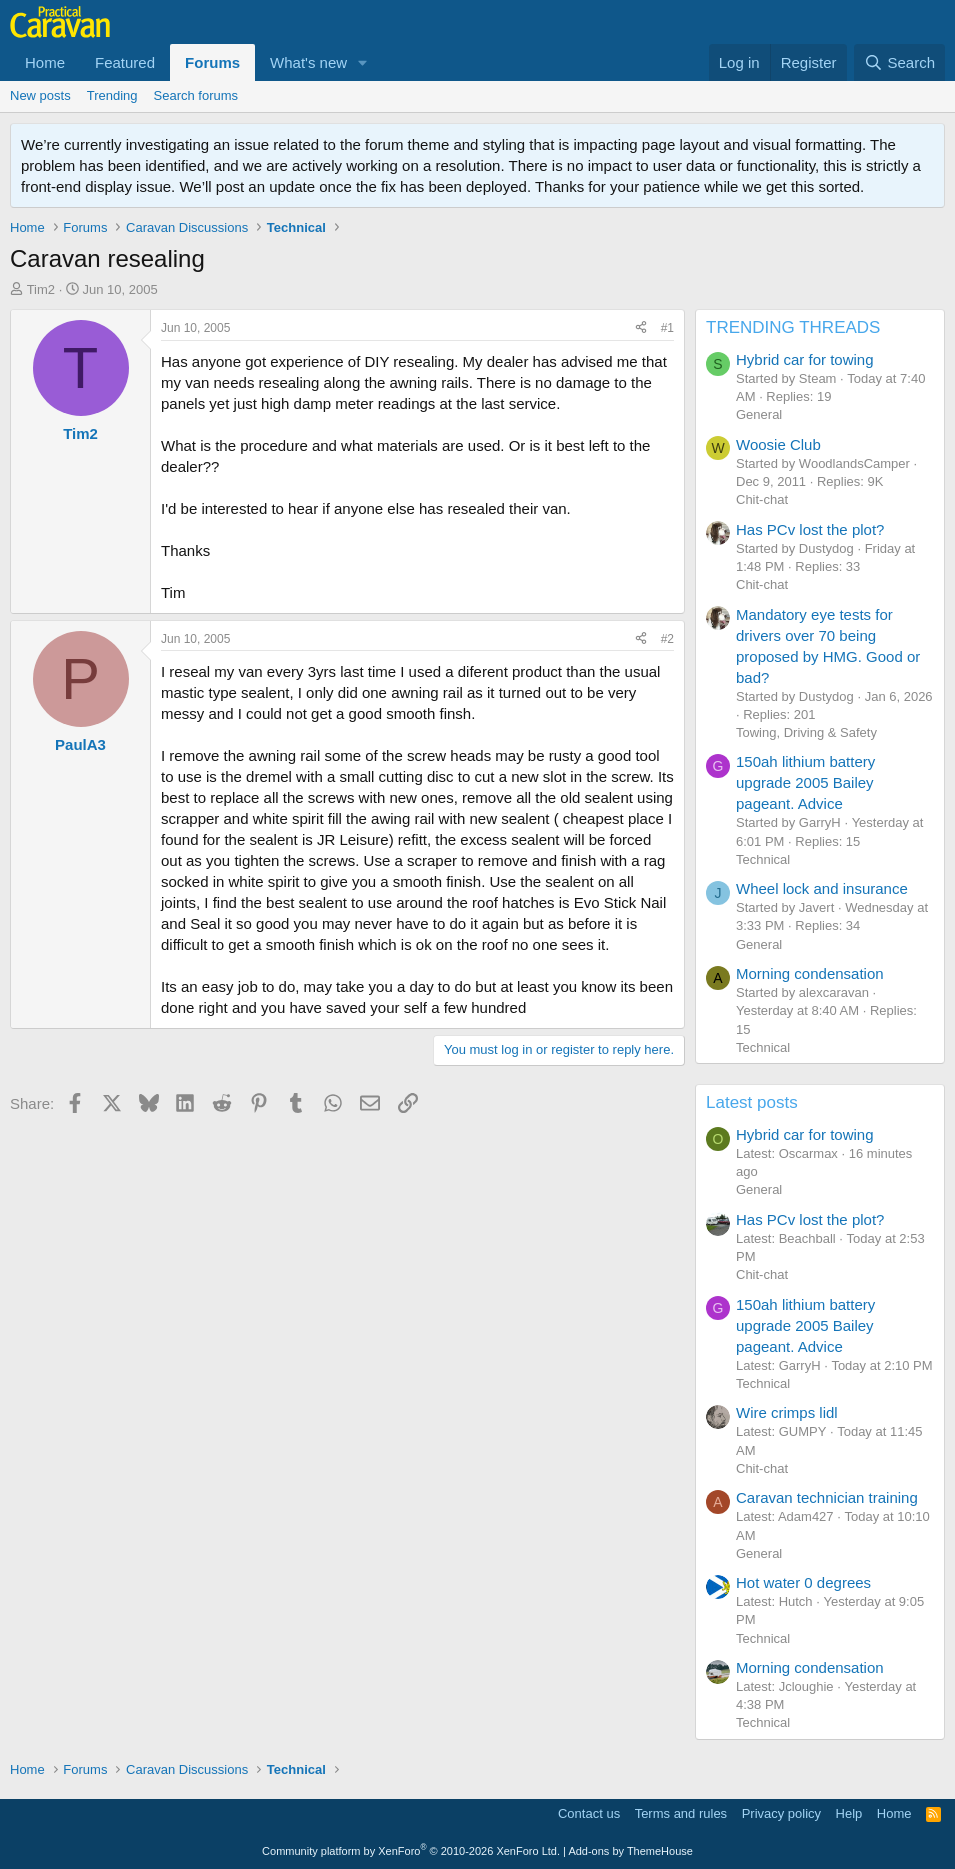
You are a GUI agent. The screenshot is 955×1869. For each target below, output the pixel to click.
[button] (363, 62)
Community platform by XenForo (411, 1851)
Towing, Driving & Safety (806, 732)
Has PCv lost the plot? (810, 529)
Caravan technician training (827, 1497)
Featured (125, 62)
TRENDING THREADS (793, 327)
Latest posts (752, 1102)
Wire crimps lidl (787, 1412)
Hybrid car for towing (805, 359)
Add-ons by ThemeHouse (630, 1851)
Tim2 (41, 289)
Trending (112, 95)
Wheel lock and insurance (822, 888)
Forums (212, 62)
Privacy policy (781, 1813)
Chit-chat (762, 499)
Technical (763, 859)
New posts (40, 95)
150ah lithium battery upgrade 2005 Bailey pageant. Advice (805, 782)
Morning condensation (810, 973)
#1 (667, 328)
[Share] (641, 328)
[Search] (899, 62)
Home (45, 62)
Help (849, 1813)
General (759, 414)
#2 (667, 639)
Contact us (589, 1813)
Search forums (196, 95)
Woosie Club (778, 444)
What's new (308, 62)
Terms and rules (681, 1813)
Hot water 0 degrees (803, 1582)
